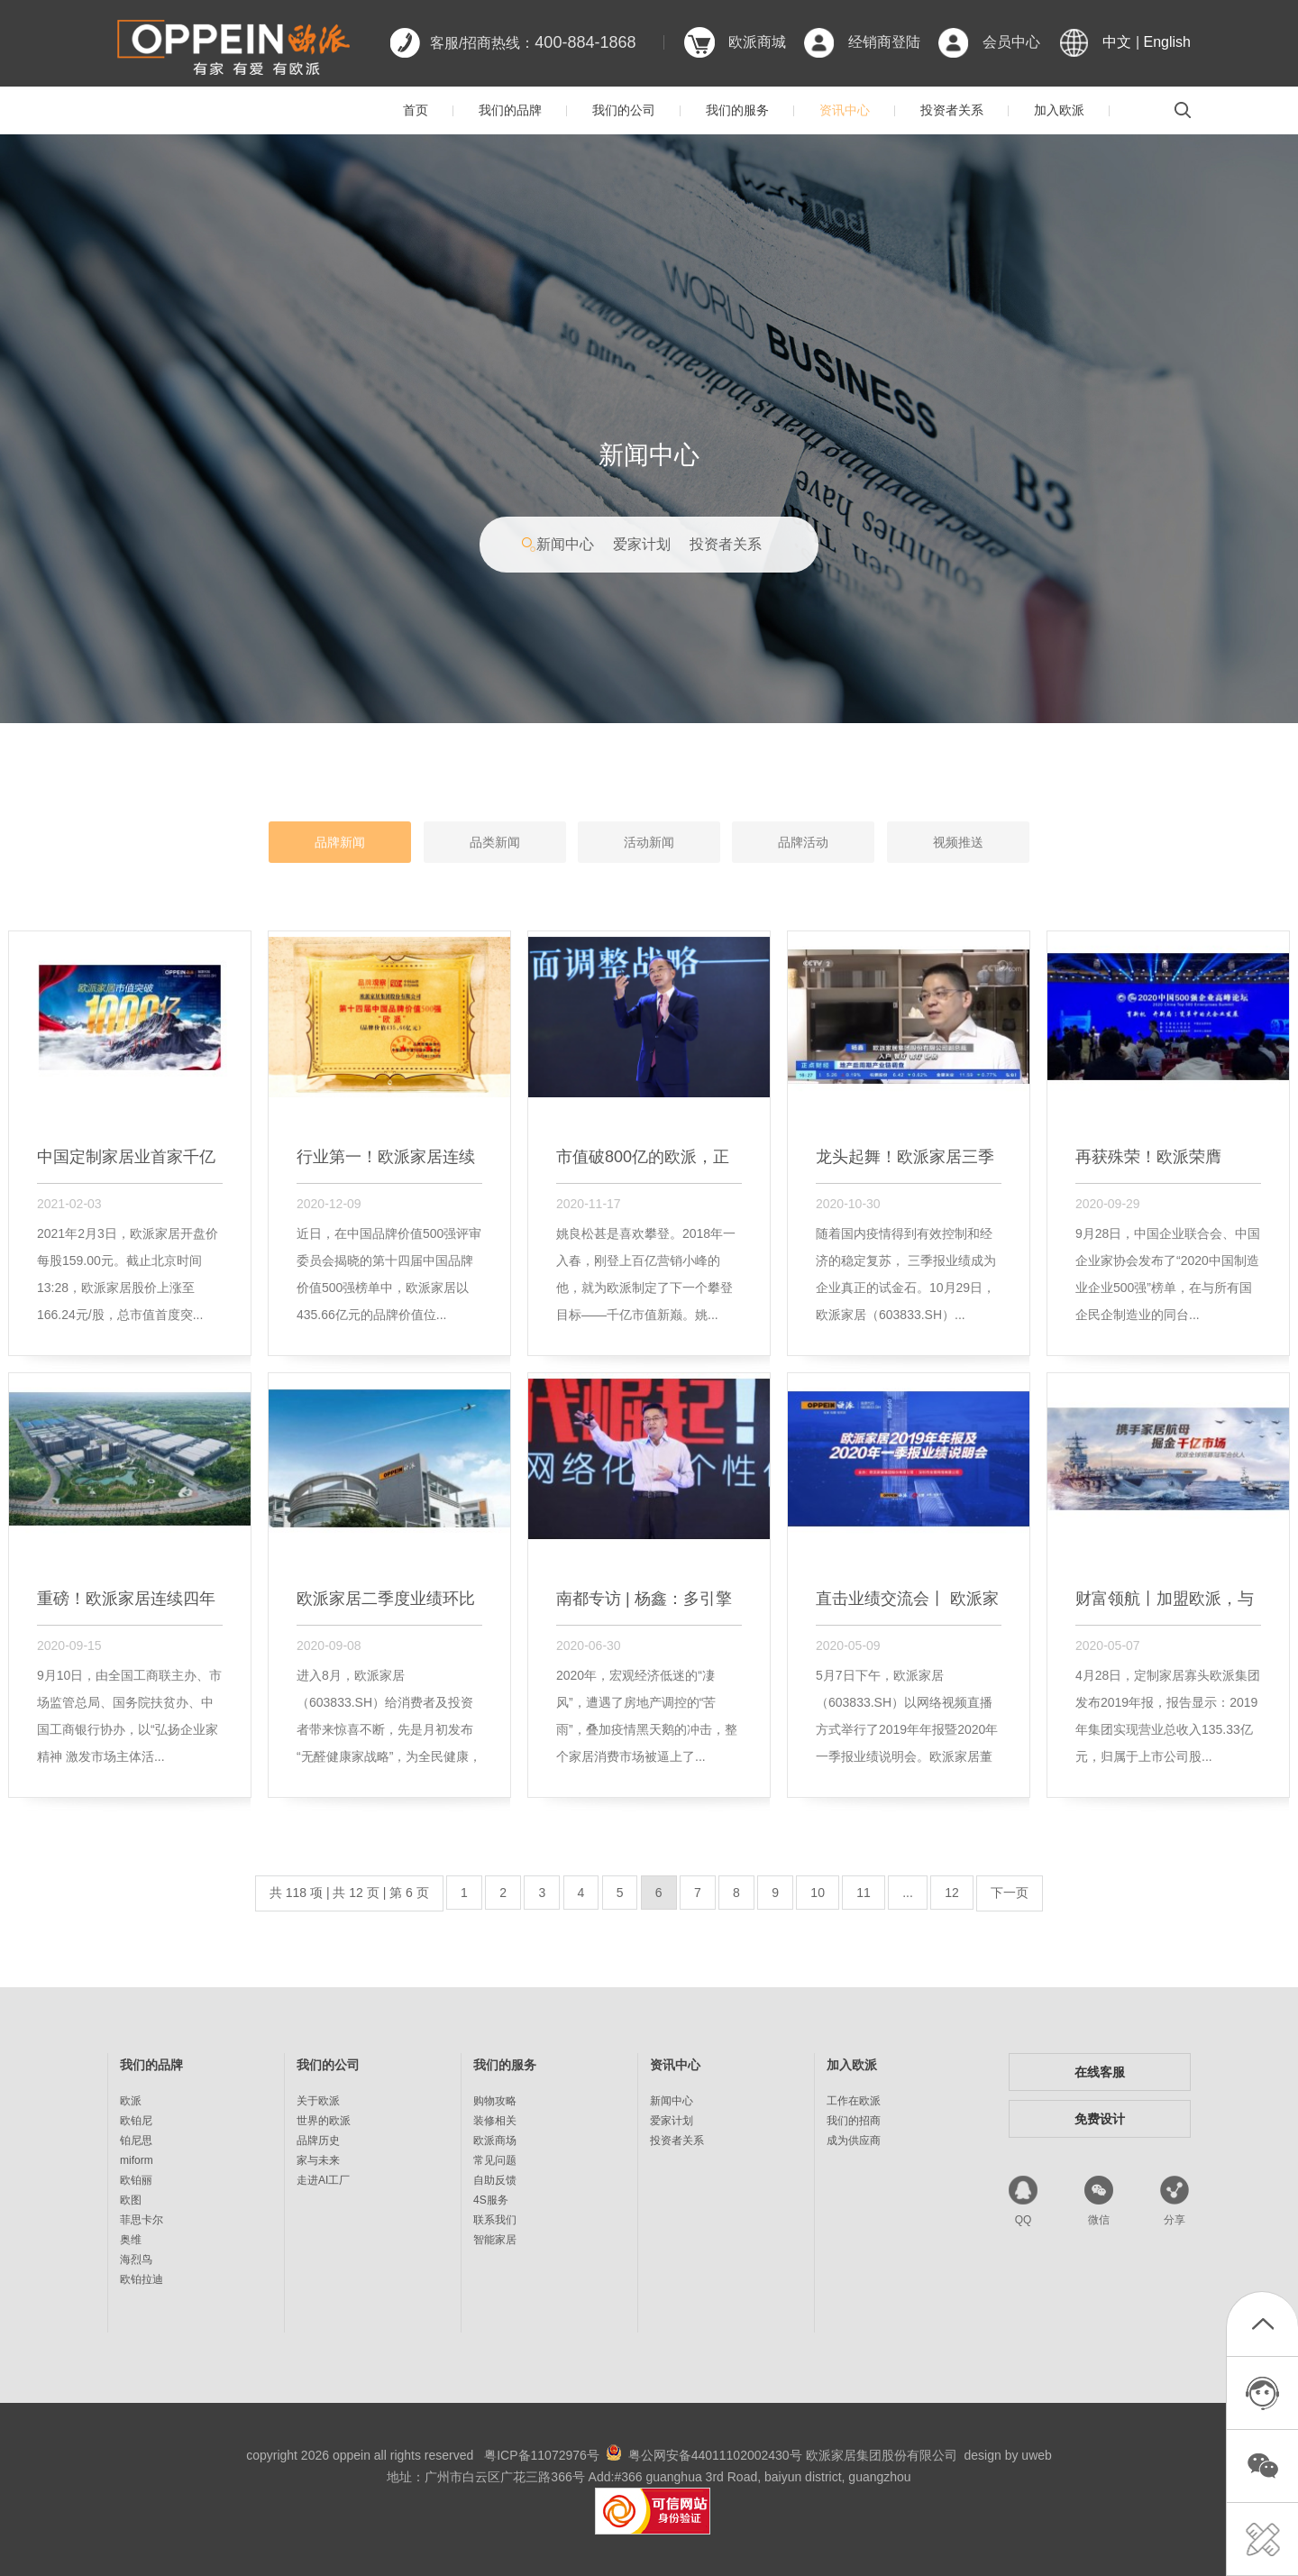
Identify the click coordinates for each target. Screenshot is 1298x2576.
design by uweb (1008, 2455)
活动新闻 (649, 842)
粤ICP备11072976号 (541, 2455)
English (1167, 42)
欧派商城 (757, 42)
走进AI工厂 (323, 2180)
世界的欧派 (324, 2120)
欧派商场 (494, 2140)
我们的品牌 (510, 110)
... (907, 1892)
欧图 (131, 2200)
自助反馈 (494, 2180)
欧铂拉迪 (141, 2279)
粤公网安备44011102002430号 (715, 2455)
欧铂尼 (136, 2120)
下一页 (1009, 1892)
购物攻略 (494, 2101)
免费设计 (1099, 2119)
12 (952, 1892)
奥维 (131, 2239)
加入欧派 (1059, 110)
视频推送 (958, 842)
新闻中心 (565, 544)
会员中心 (1011, 42)
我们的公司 (623, 110)
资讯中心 (844, 110)
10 (817, 1892)
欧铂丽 (136, 2180)
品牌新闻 (340, 842)
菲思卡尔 (141, 2220)
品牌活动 (803, 842)
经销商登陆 (884, 42)
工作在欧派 (854, 2101)
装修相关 (494, 2120)
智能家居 (494, 2239)
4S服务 (490, 2200)
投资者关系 (951, 110)
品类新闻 (495, 842)
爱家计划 (642, 544)
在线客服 (1099, 2072)
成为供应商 (854, 2140)
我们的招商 (854, 2120)
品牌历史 (318, 2140)
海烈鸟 (136, 2259)
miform (136, 2160)
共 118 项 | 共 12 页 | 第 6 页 (349, 1892)
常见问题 (494, 2160)
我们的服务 (737, 110)
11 (863, 1892)
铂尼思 (136, 2140)
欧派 (131, 2101)
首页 (415, 110)
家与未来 (318, 2160)
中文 (1116, 42)
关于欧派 (318, 2101)
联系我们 (494, 2220)
